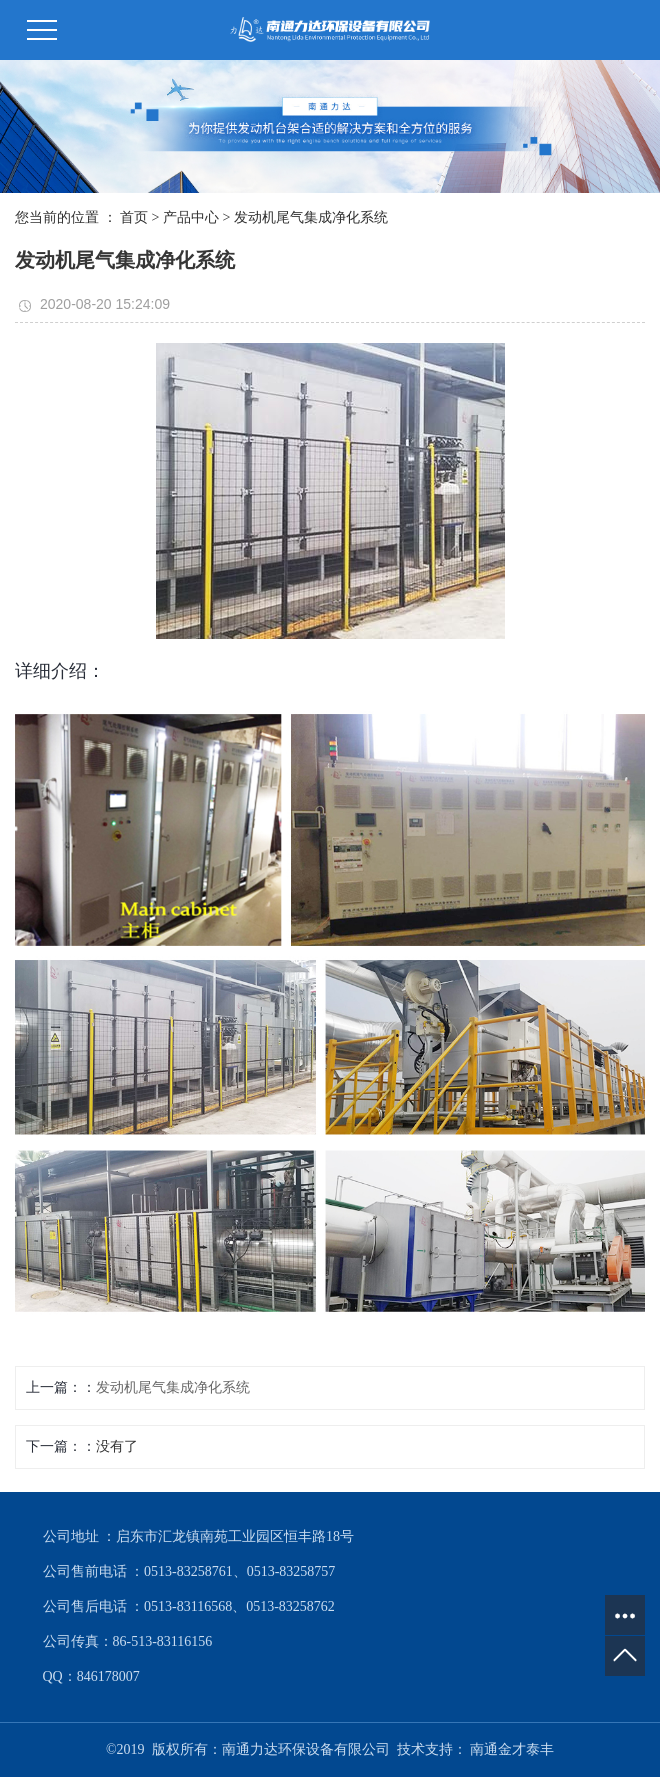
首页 (134, 217)
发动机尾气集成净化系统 (311, 217)
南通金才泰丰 (512, 1749)
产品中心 (191, 217)
